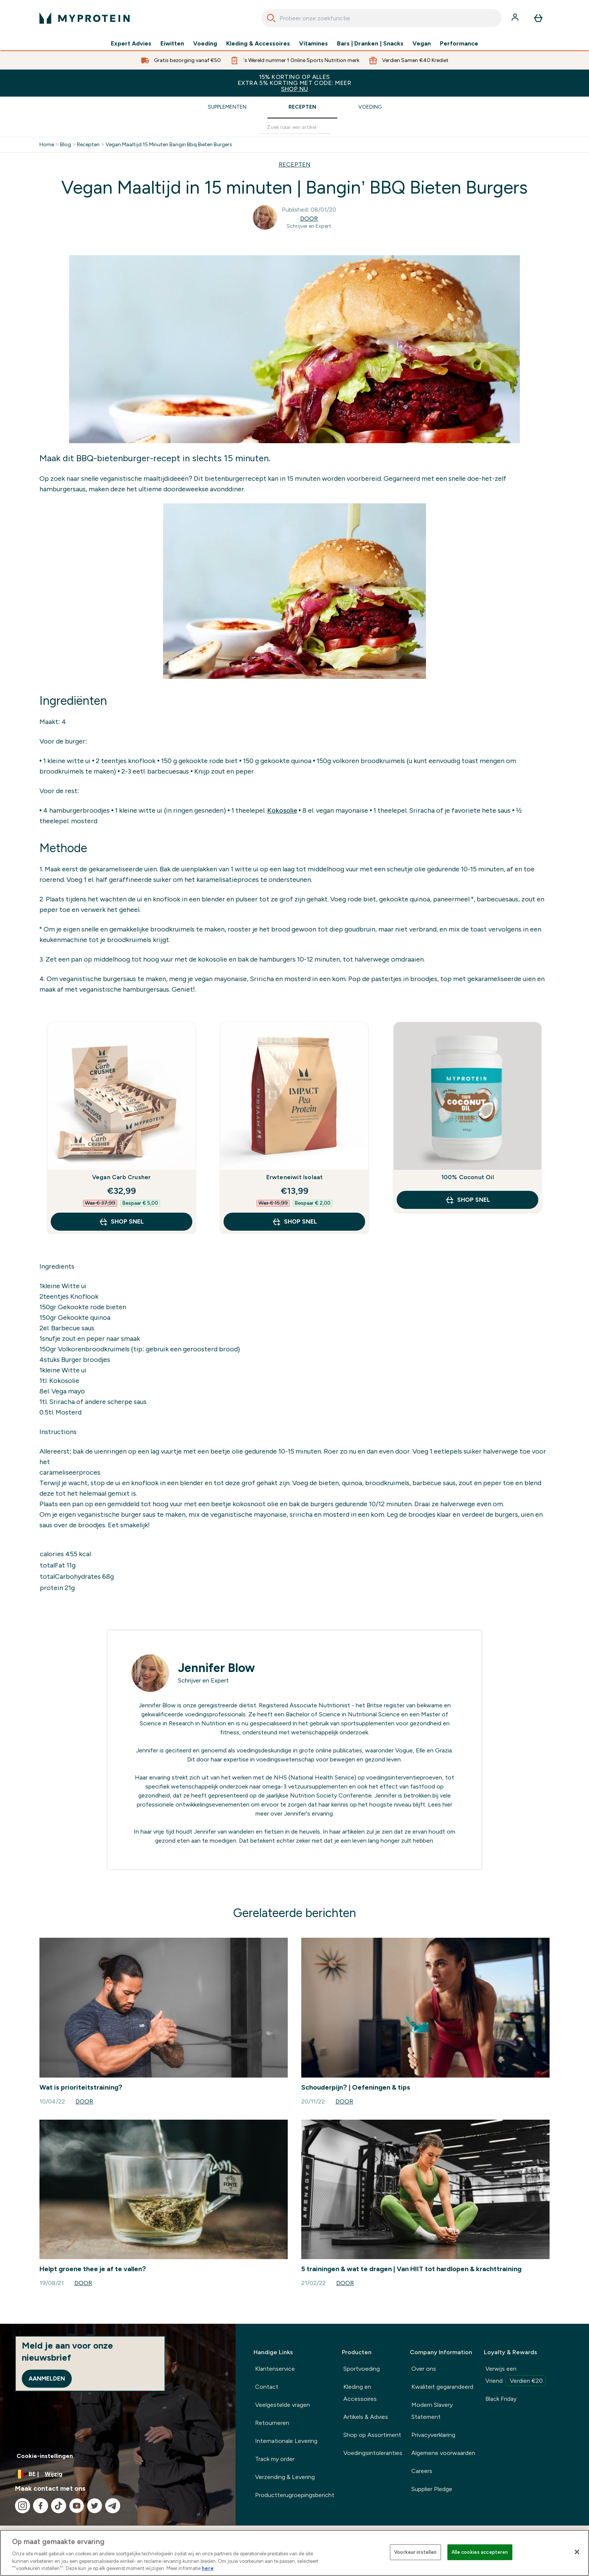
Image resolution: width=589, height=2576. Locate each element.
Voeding (205, 44)
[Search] (271, 18)
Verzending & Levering (285, 2477)
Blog (65, 145)
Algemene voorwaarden (443, 2452)
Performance (459, 44)
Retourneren (272, 2422)
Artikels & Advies (365, 2416)
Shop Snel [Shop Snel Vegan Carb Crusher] (121, 1221)
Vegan (421, 44)
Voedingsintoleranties (372, 2452)
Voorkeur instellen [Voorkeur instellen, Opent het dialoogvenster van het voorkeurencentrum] (415, 2552)
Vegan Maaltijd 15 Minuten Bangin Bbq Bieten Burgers (169, 145)
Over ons (423, 2368)
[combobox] (381, 18)
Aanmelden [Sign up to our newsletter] (47, 2378)
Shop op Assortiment (372, 2434)
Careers (421, 2471)
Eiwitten (172, 44)
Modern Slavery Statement (432, 2410)
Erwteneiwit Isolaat (294, 1177)
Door (309, 218)
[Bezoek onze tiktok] (58, 2505)
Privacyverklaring (433, 2434)
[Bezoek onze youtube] (76, 2505)
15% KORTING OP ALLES (294, 82)
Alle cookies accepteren (480, 2552)
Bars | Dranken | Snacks (370, 44)
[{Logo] (84, 18)
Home (46, 145)
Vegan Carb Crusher (121, 1177)
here (208, 2568)
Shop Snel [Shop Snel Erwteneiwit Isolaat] (294, 1221)
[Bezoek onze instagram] (22, 2505)
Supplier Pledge (431, 2489)
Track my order (274, 2458)
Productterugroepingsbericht (294, 2495)
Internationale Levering (286, 2440)
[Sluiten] (577, 2552)
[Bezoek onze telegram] (112, 2505)
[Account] (515, 18)
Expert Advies (131, 44)
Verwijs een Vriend (515, 2375)
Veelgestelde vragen (282, 2404)
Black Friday (501, 2398)
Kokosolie (282, 810)
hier (447, 1804)
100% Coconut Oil (467, 1177)
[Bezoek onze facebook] (40, 2505)
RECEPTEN (295, 164)
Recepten (302, 107)
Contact (266, 2386)
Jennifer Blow (216, 1668)
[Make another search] (294, 127)
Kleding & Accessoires (258, 44)
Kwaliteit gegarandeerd (442, 2386)
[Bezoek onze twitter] (94, 2505)
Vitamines (313, 44)
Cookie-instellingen (45, 2455)
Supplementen (227, 107)
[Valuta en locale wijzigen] (117, 2474)
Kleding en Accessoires (360, 2392)
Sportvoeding (361, 2368)
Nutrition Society (313, 1795)
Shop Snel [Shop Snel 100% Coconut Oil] (467, 1199)
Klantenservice (275, 2368)
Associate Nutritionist (320, 1705)
